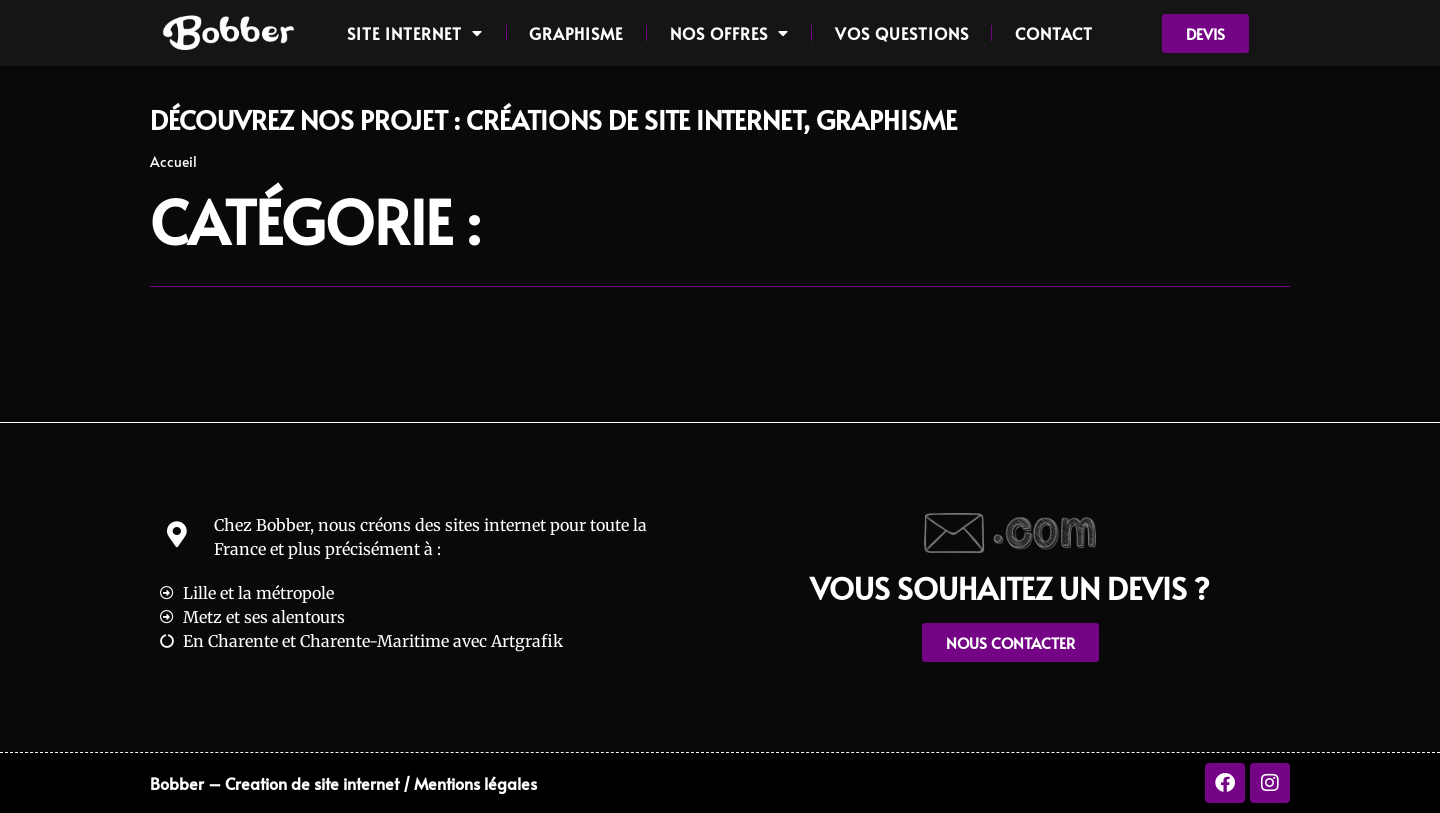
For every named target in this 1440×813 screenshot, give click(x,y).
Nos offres (729, 33)
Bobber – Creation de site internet (274, 783)
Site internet (415, 33)
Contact (1054, 33)
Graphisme (576, 33)
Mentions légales (475, 783)
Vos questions (902, 33)
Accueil (173, 161)
